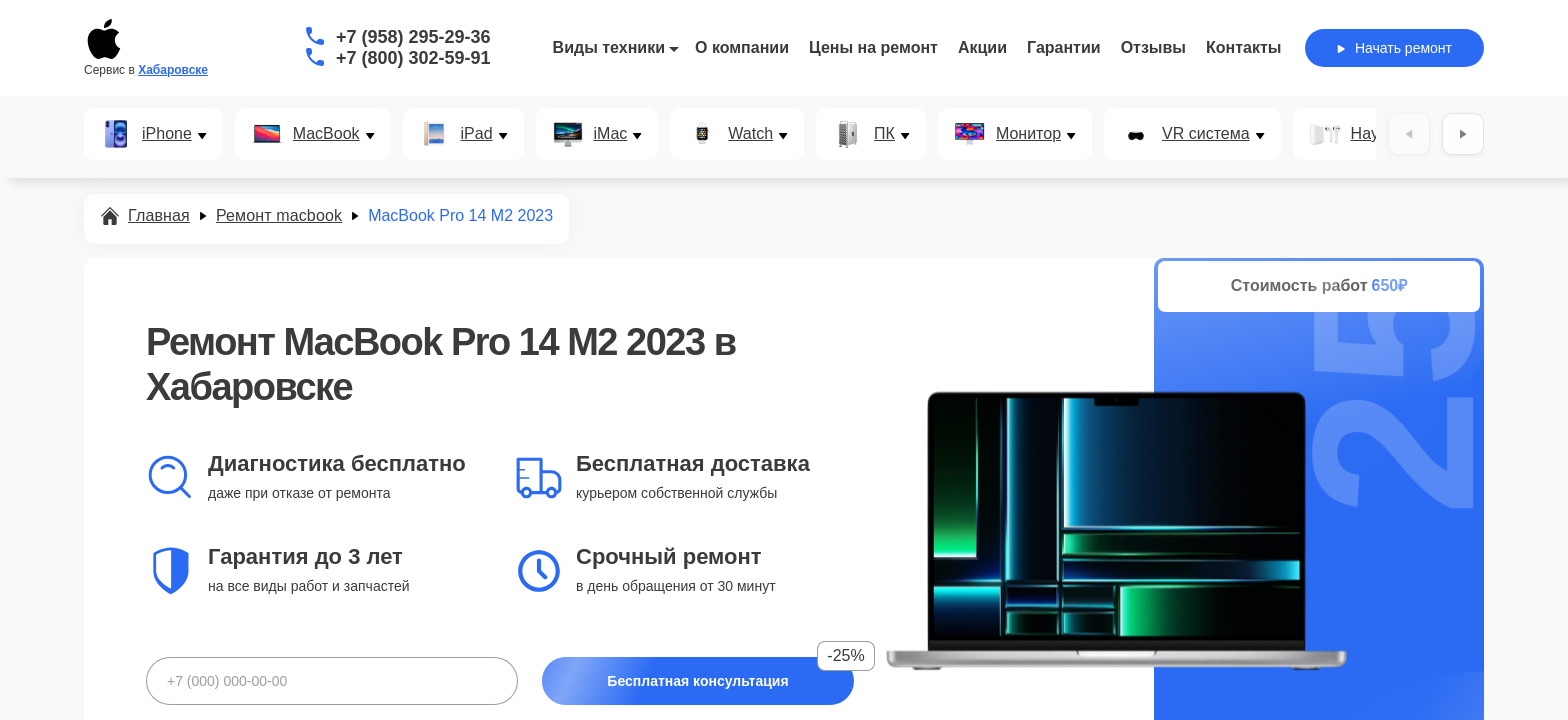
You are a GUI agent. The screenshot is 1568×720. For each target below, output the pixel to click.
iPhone (167, 134)
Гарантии (1064, 47)
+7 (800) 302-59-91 (413, 58)
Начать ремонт (1394, 48)
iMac (611, 134)
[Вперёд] (1463, 134)
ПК (884, 134)
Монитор (1028, 134)
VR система (1206, 134)
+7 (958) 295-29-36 (413, 37)
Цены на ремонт (873, 47)
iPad (477, 134)
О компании (742, 47)
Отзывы (1153, 47)
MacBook (326, 134)
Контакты (1243, 47)
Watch (750, 134)
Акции (982, 47)
